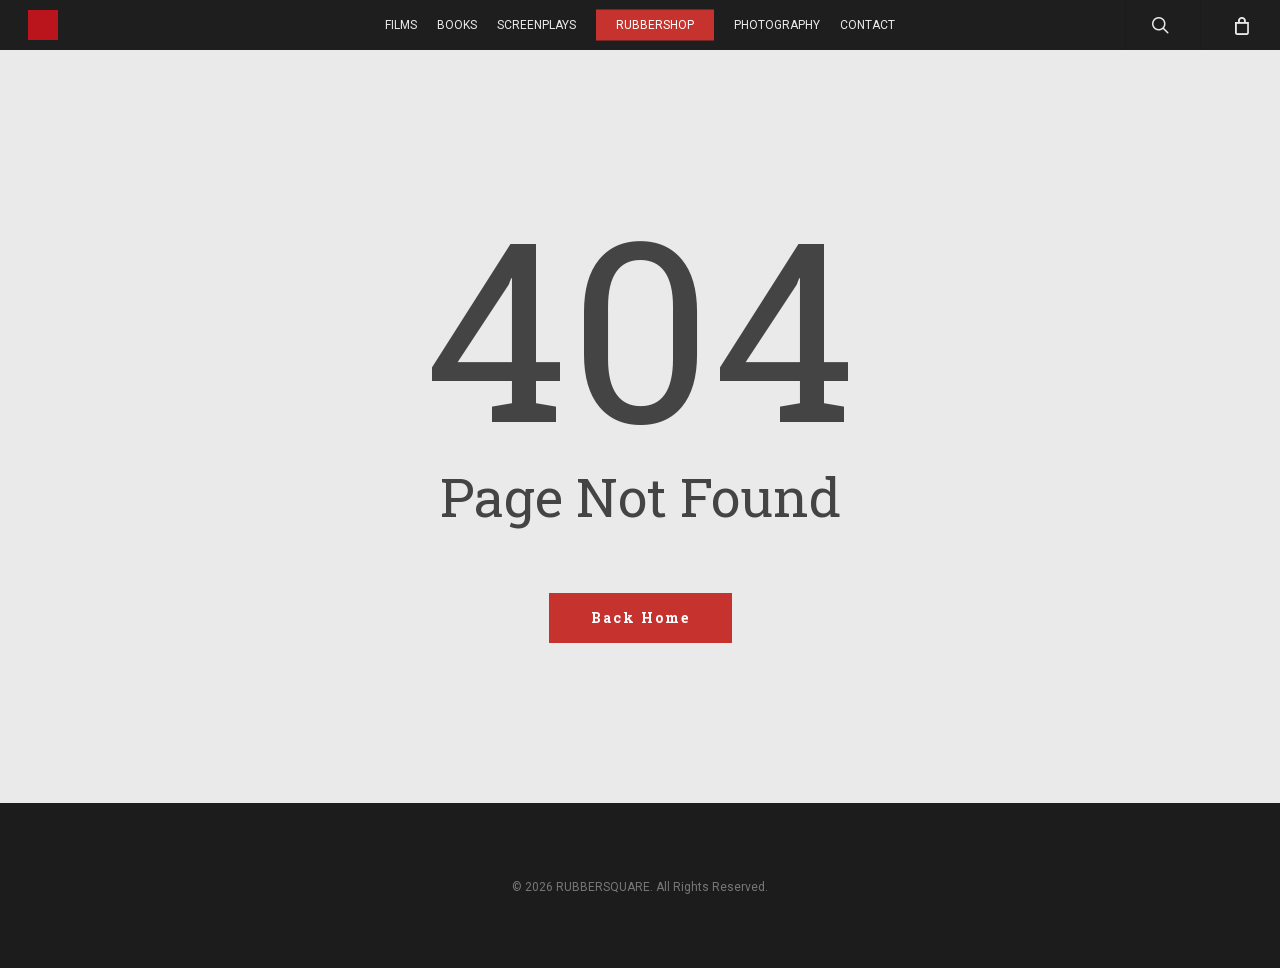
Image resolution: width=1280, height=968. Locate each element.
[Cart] (1240, 25)
